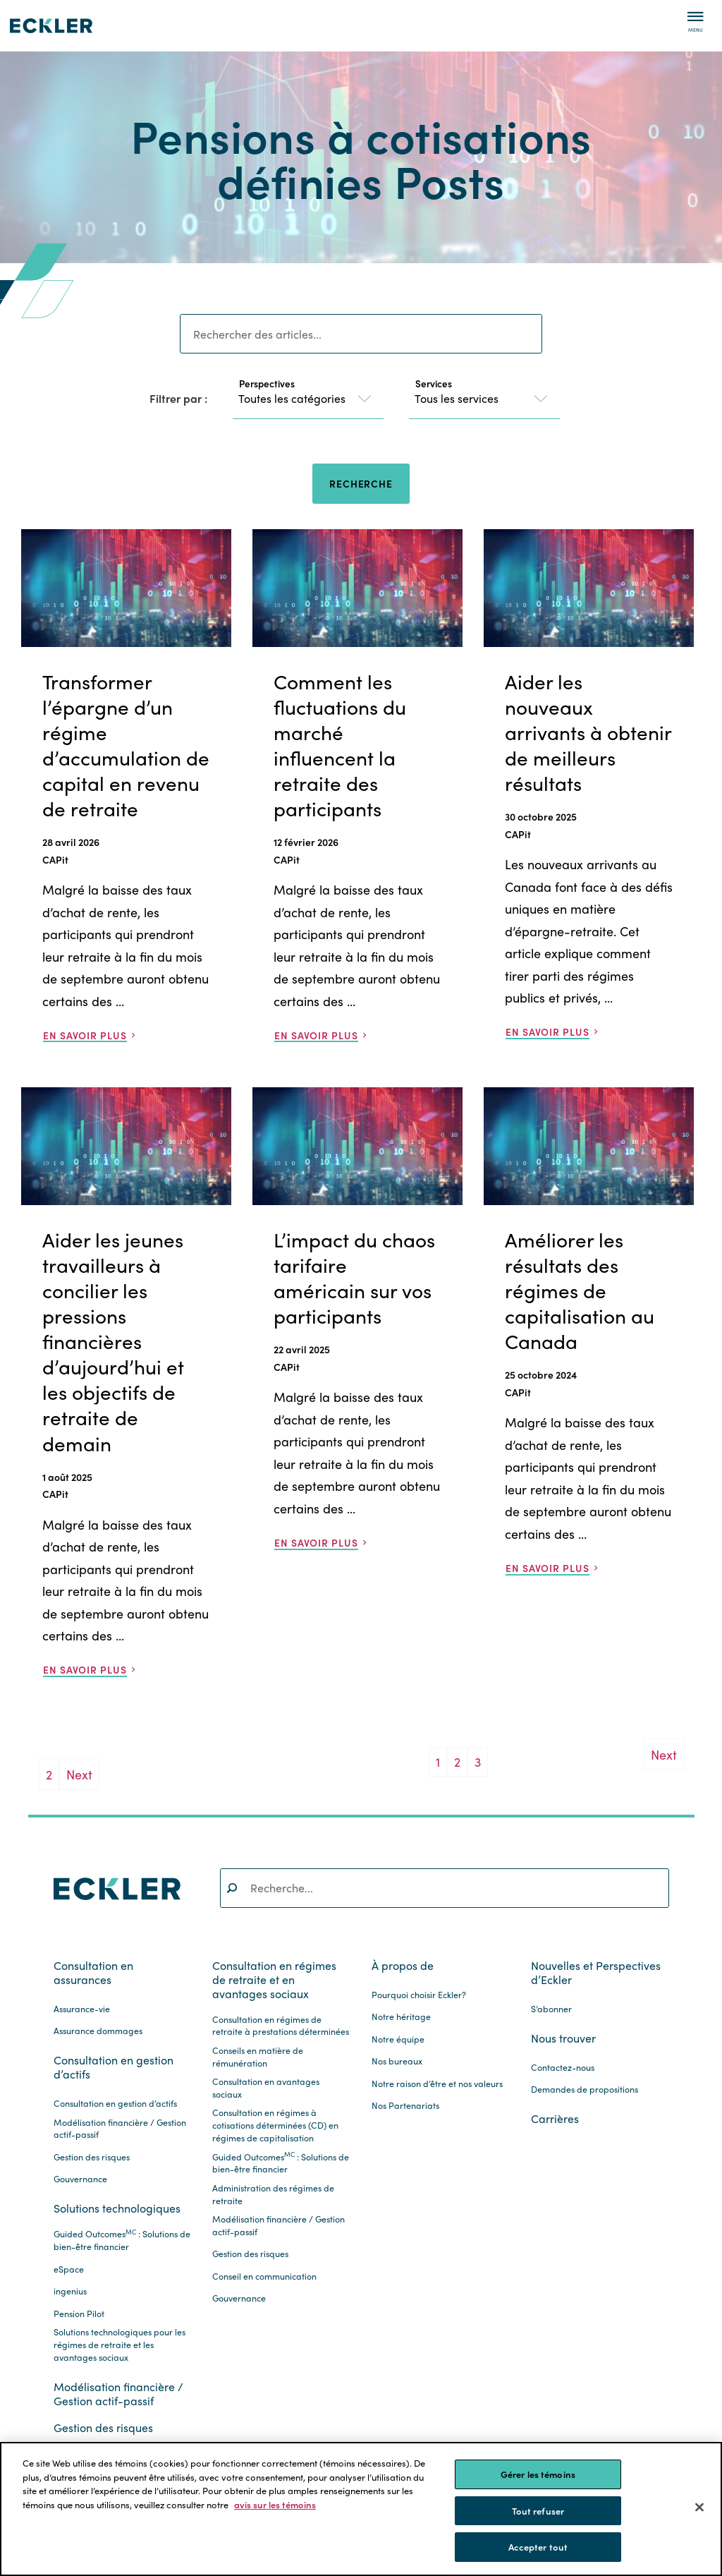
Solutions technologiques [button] (117, 2208)
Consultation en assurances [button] (93, 1973)
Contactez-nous (562, 2068)
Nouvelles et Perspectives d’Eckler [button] (596, 1973)
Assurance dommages (98, 2031)
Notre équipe (398, 2039)
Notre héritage (401, 2017)
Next (79, 1774)
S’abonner (551, 2009)
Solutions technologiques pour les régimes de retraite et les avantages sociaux (119, 2345)
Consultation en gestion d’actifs (115, 2104)
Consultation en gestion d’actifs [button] (113, 2067)
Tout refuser (538, 2510)
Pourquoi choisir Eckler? (419, 1995)
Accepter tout (538, 2546)
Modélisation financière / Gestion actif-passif (120, 2129)
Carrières (555, 2119)
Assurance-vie (82, 2009)
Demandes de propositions (584, 2090)
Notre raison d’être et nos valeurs (437, 2084)
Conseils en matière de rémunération (257, 2057)
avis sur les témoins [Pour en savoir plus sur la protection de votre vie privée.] (275, 2504)
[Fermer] (699, 2507)
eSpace (69, 2269)
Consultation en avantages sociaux (265, 2088)
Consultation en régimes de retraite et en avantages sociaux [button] (274, 1980)
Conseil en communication (264, 2276)
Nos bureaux (397, 2061)
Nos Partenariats (405, 2106)
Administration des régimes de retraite (273, 2194)
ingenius (70, 2291)
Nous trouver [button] (563, 2038)
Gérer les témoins (538, 2474)
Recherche (361, 483)
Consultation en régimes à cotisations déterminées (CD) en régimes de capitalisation (275, 2125)
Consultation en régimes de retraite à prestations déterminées (280, 2026)
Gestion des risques (92, 2157)
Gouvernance (80, 2179)
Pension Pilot (79, 2314)
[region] (361, 2509)
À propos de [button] (403, 1966)
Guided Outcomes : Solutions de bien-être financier (122, 2240)
